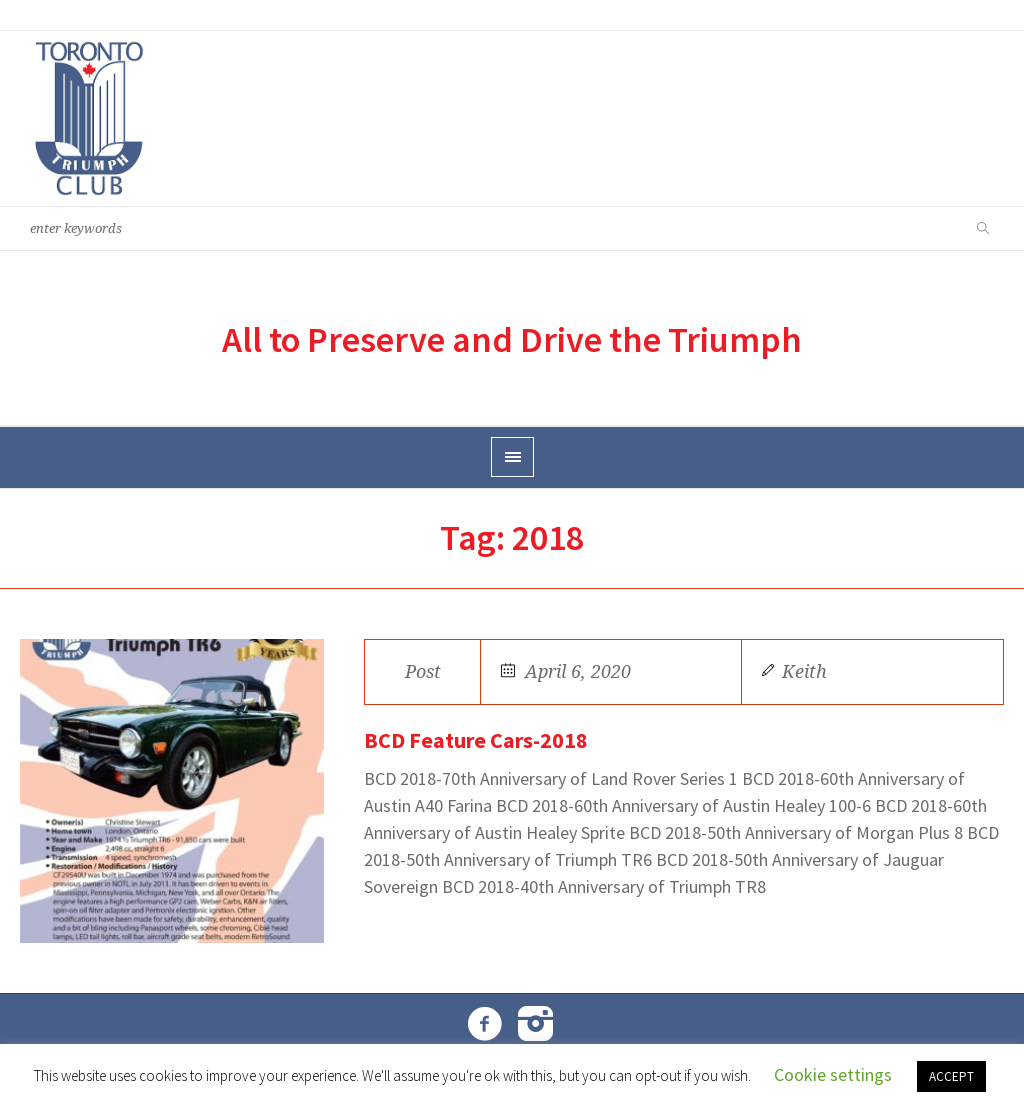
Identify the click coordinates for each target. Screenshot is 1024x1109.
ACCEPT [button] (951, 1076)
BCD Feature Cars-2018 (476, 740)
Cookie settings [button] (833, 1074)
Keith (804, 671)
